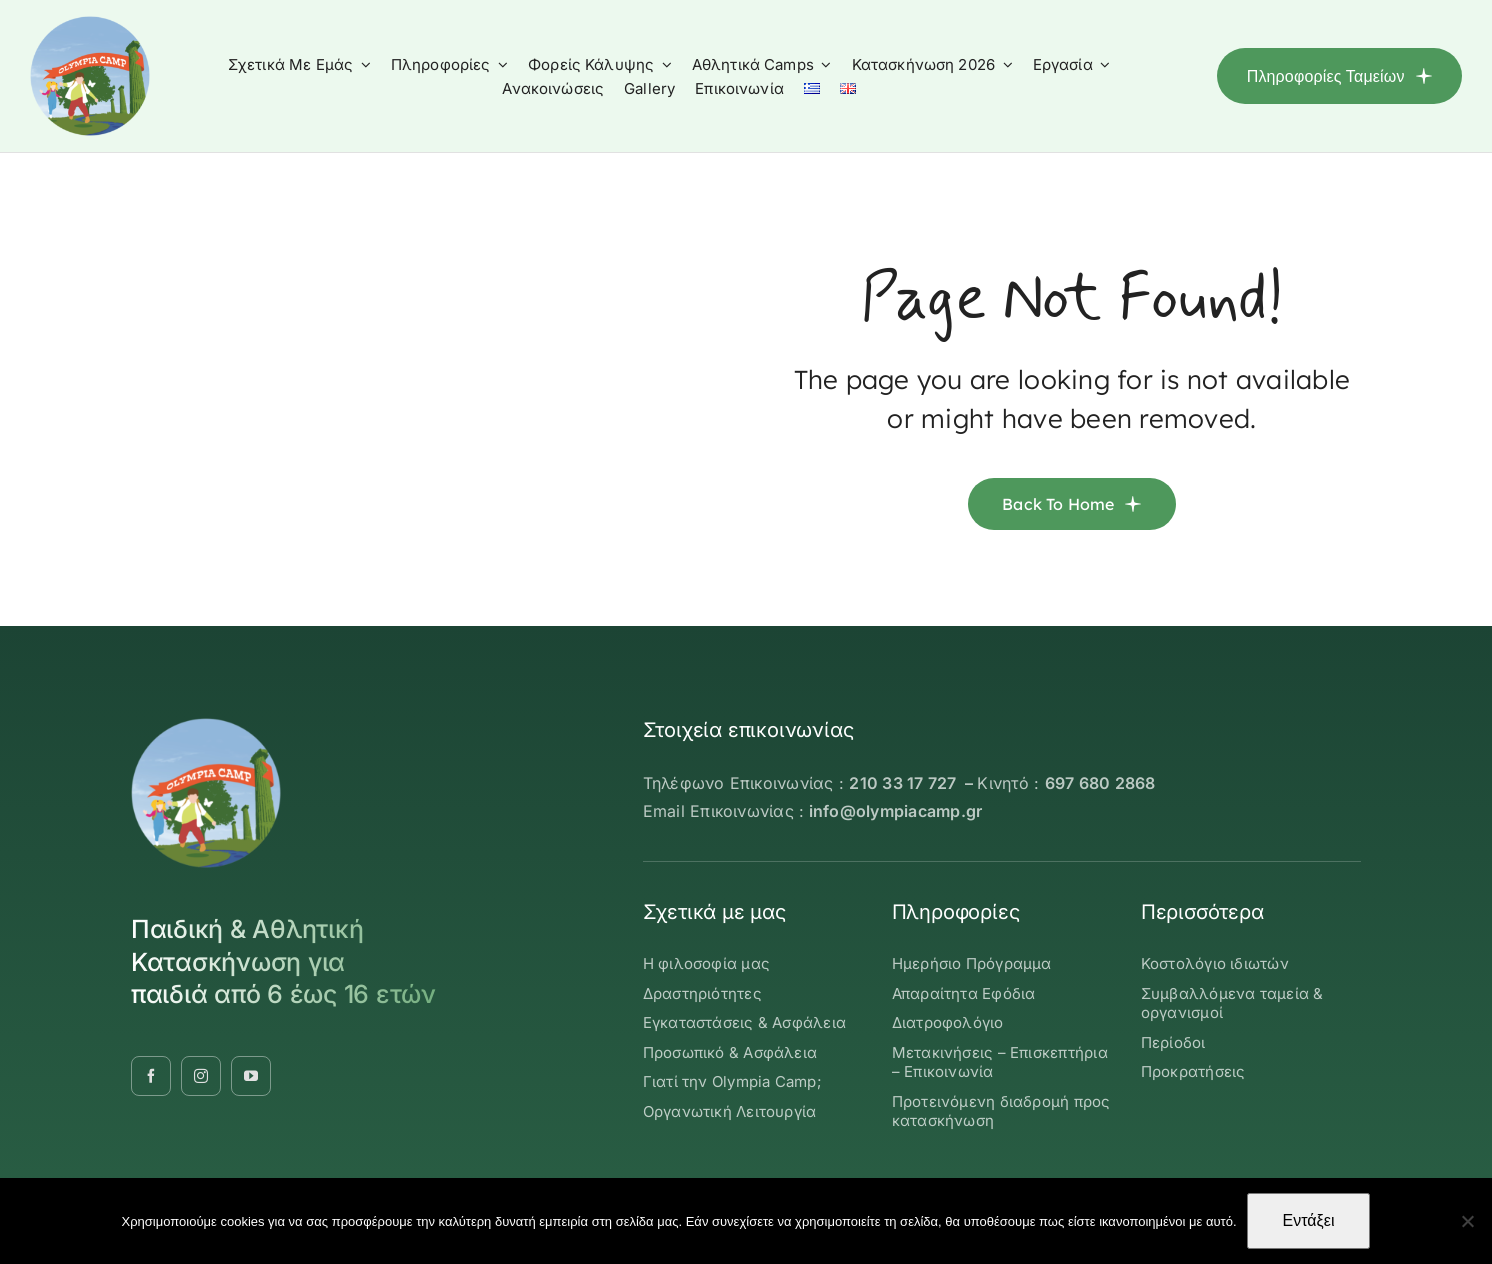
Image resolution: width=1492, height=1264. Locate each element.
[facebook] (151, 1076)
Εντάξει (1309, 1220)
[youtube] (251, 1076)
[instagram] (201, 1076)
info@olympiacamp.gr (896, 811)
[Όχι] (1467, 1221)
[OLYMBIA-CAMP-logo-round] (90, 24)
